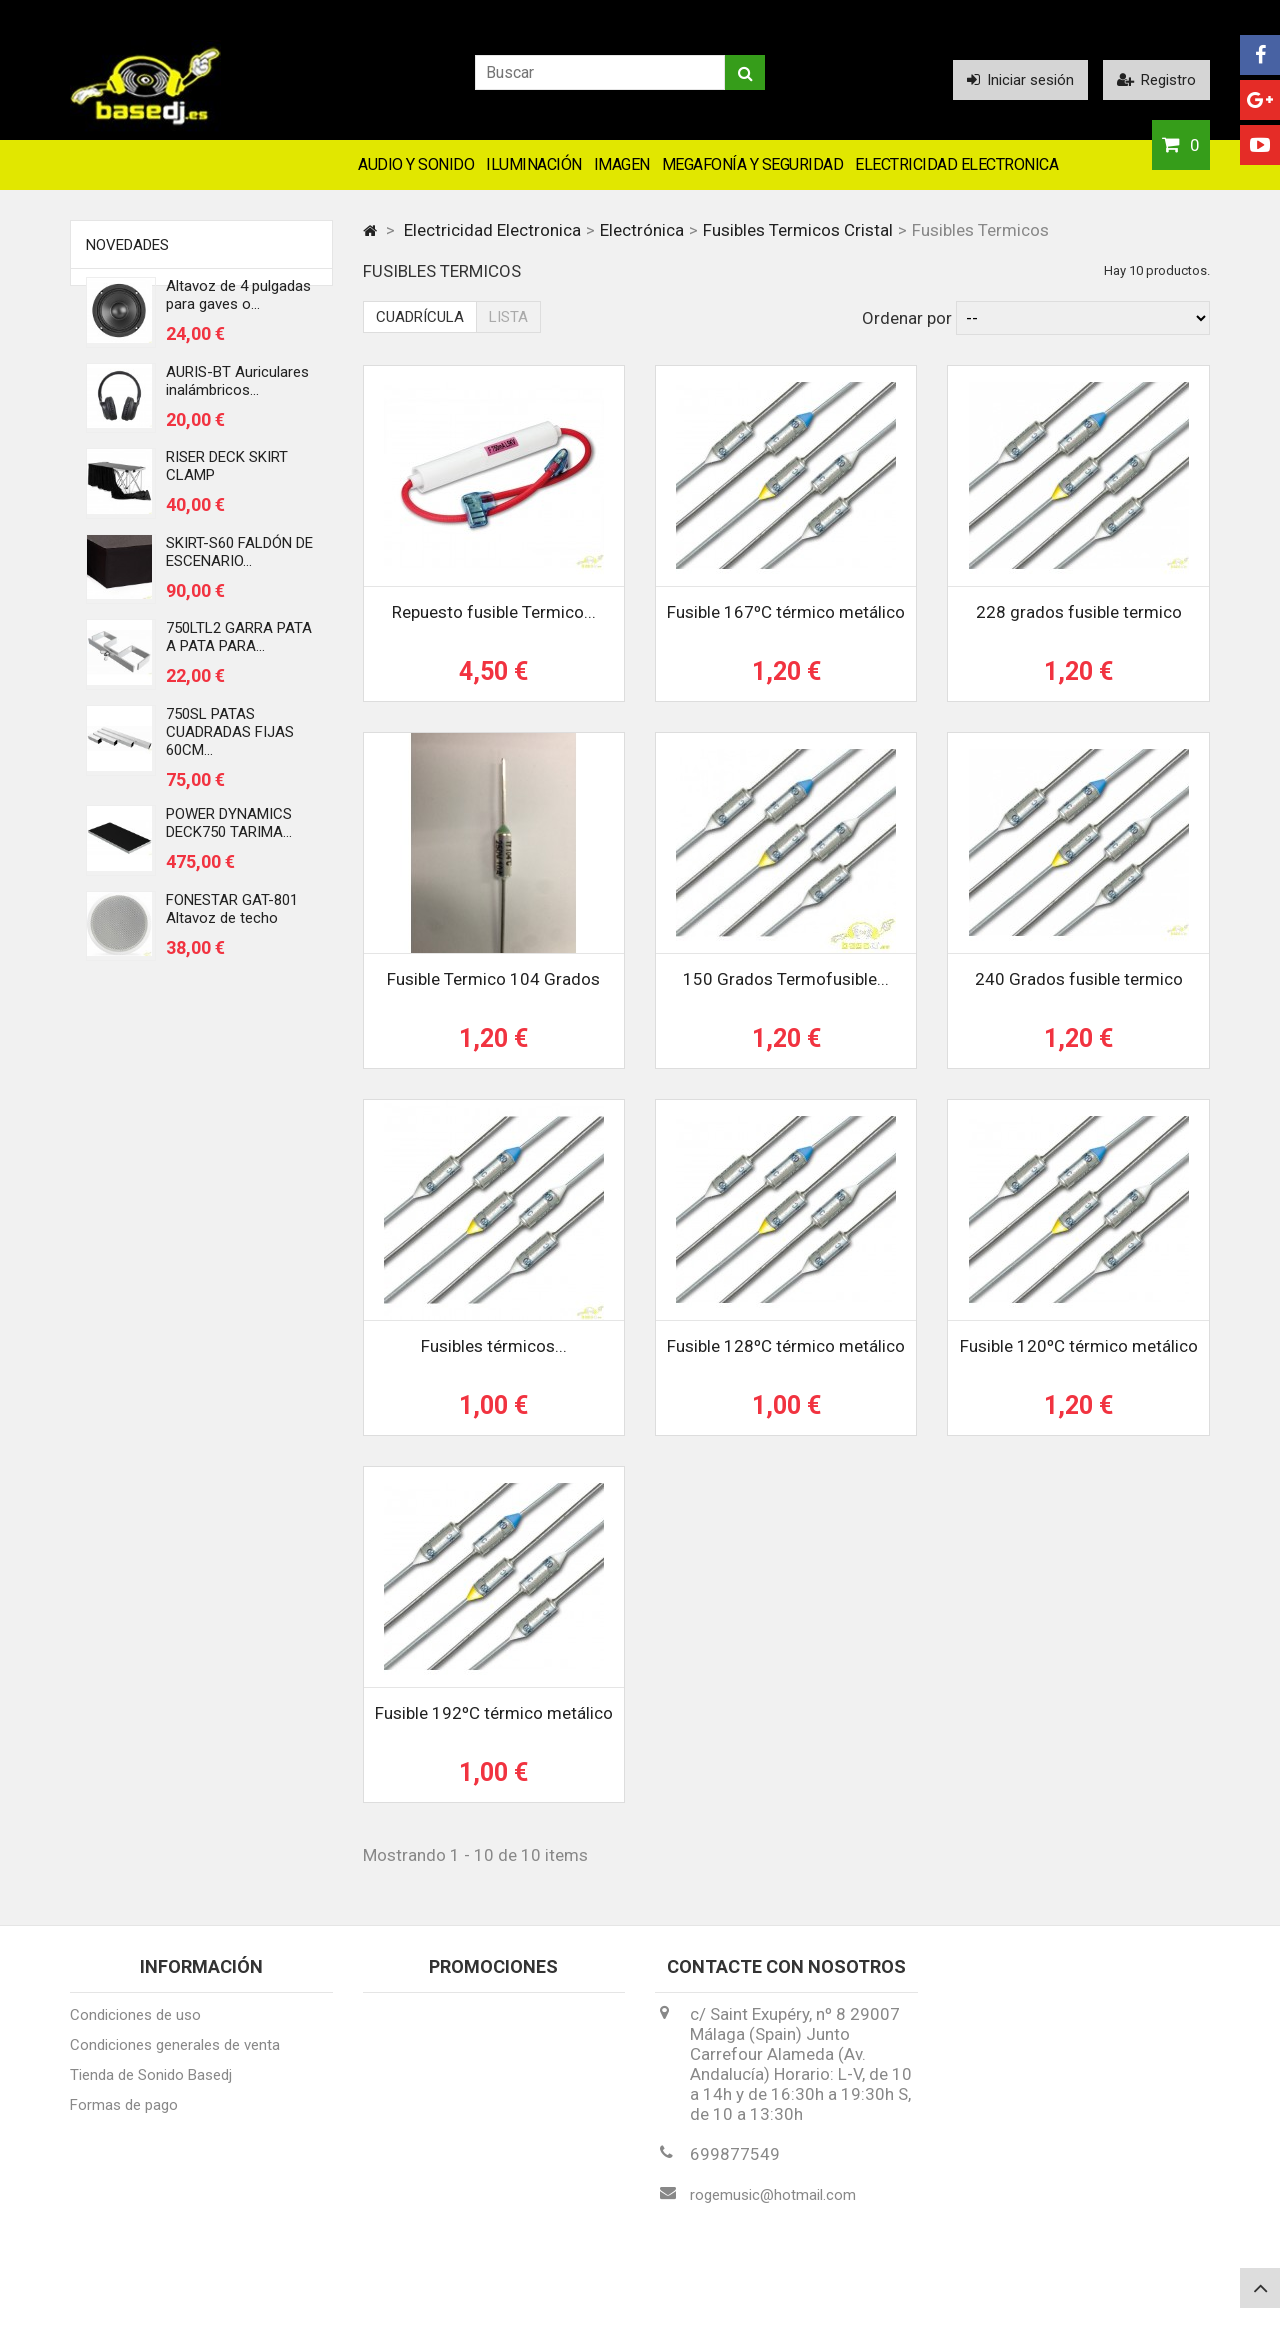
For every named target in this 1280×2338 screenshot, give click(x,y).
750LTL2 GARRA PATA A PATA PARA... (239, 644)
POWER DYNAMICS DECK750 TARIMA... (229, 830)
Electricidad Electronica (956, 164)
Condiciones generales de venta (175, 2054)
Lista (508, 317)
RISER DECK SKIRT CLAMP (227, 473)
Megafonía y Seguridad (753, 164)
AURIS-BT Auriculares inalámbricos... (237, 388)
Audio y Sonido (416, 164)
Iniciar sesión (1020, 80)
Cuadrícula (420, 317)
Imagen (622, 164)
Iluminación (534, 164)
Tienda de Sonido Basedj (151, 2084)
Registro (1156, 80)
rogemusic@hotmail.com (773, 2204)
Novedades (127, 245)
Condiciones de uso (135, 2024)
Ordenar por (907, 318)
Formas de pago (124, 2114)
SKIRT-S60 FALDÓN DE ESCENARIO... (239, 559)
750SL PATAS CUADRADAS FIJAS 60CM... (230, 739)
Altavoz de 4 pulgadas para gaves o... (238, 302)
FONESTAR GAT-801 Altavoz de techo (232, 916)
